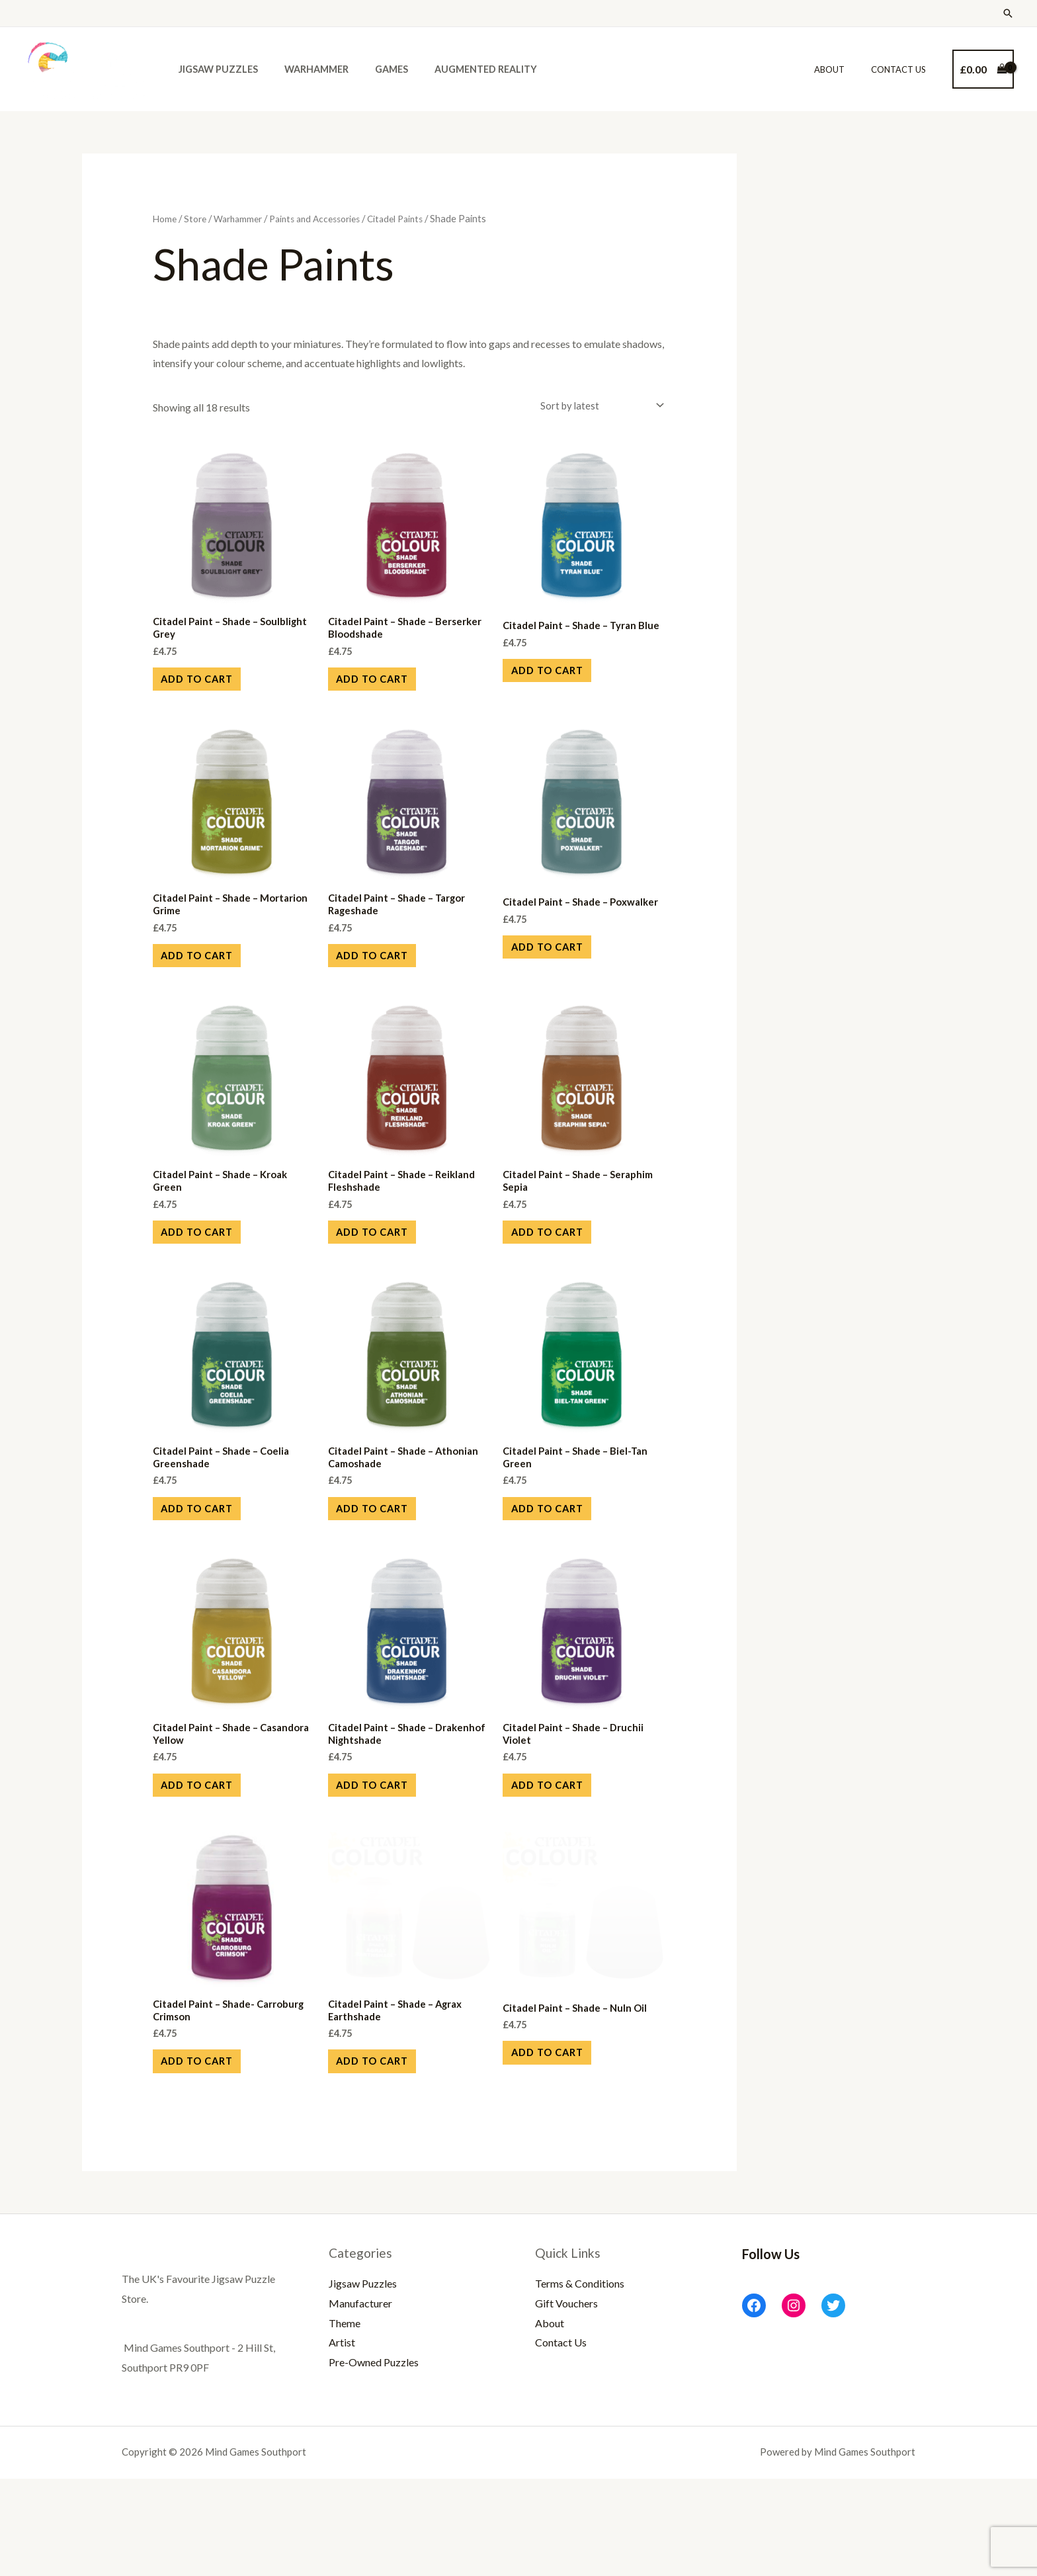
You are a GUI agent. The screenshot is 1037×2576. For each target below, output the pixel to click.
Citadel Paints (415, 218)
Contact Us (903, 69)
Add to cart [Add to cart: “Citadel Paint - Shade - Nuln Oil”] (560, 2141)
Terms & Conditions (579, 2380)
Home (166, 218)
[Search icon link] (1008, 13)
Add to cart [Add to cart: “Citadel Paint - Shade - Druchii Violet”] (560, 1859)
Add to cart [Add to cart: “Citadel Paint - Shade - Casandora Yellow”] (210, 1859)
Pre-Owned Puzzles (374, 2459)
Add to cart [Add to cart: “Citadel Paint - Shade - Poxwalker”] (560, 982)
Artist (342, 2440)
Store (198, 218)
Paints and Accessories (328, 218)
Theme (344, 2420)
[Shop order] (595, 406)
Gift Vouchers (566, 2400)
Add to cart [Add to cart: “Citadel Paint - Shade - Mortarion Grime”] (210, 982)
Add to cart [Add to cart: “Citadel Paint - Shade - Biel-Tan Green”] (560, 1567)
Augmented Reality (460, 69)
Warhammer (305, 69)
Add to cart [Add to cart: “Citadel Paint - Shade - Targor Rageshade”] (386, 982)
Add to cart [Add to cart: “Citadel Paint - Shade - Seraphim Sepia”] (560, 1275)
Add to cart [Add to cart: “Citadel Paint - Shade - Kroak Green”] (210, 1275)
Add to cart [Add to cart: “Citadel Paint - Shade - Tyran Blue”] (560, 690)
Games (373, 69)
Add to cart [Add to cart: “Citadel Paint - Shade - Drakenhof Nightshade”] (386, 1859)
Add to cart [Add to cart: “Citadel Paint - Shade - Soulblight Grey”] (210, 690)
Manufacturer (360, 2400)
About (843, 69)
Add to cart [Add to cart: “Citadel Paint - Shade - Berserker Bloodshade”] (386, 690)
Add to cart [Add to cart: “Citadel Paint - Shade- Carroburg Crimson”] (210, 2151)
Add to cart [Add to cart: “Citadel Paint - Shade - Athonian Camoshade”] (386, 1567)
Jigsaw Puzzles (214, 69)
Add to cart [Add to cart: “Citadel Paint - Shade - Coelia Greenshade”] (210, 1567)
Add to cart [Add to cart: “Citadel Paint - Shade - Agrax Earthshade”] (386, 2151)
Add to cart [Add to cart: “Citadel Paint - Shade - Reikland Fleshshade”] (386, 1275)
